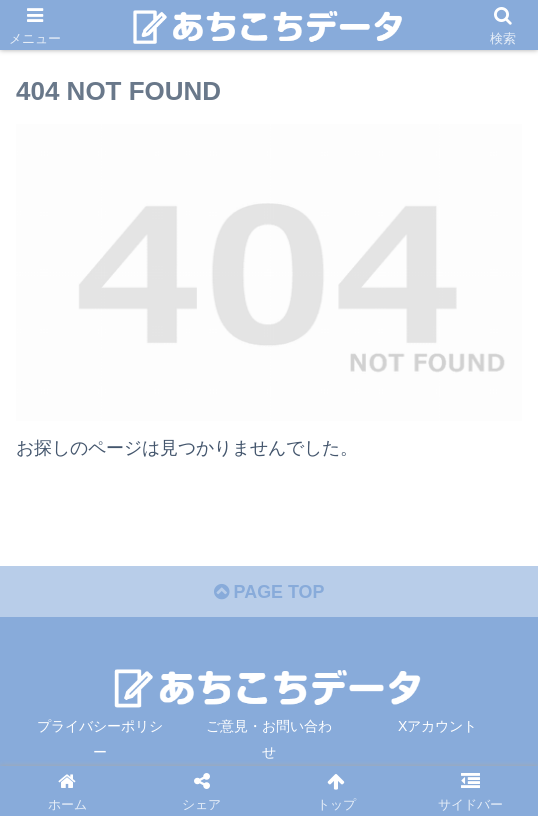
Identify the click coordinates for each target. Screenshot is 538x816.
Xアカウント (437, 727)
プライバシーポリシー (100, 739)
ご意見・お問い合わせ (269, 739)
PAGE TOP (268, 593)
